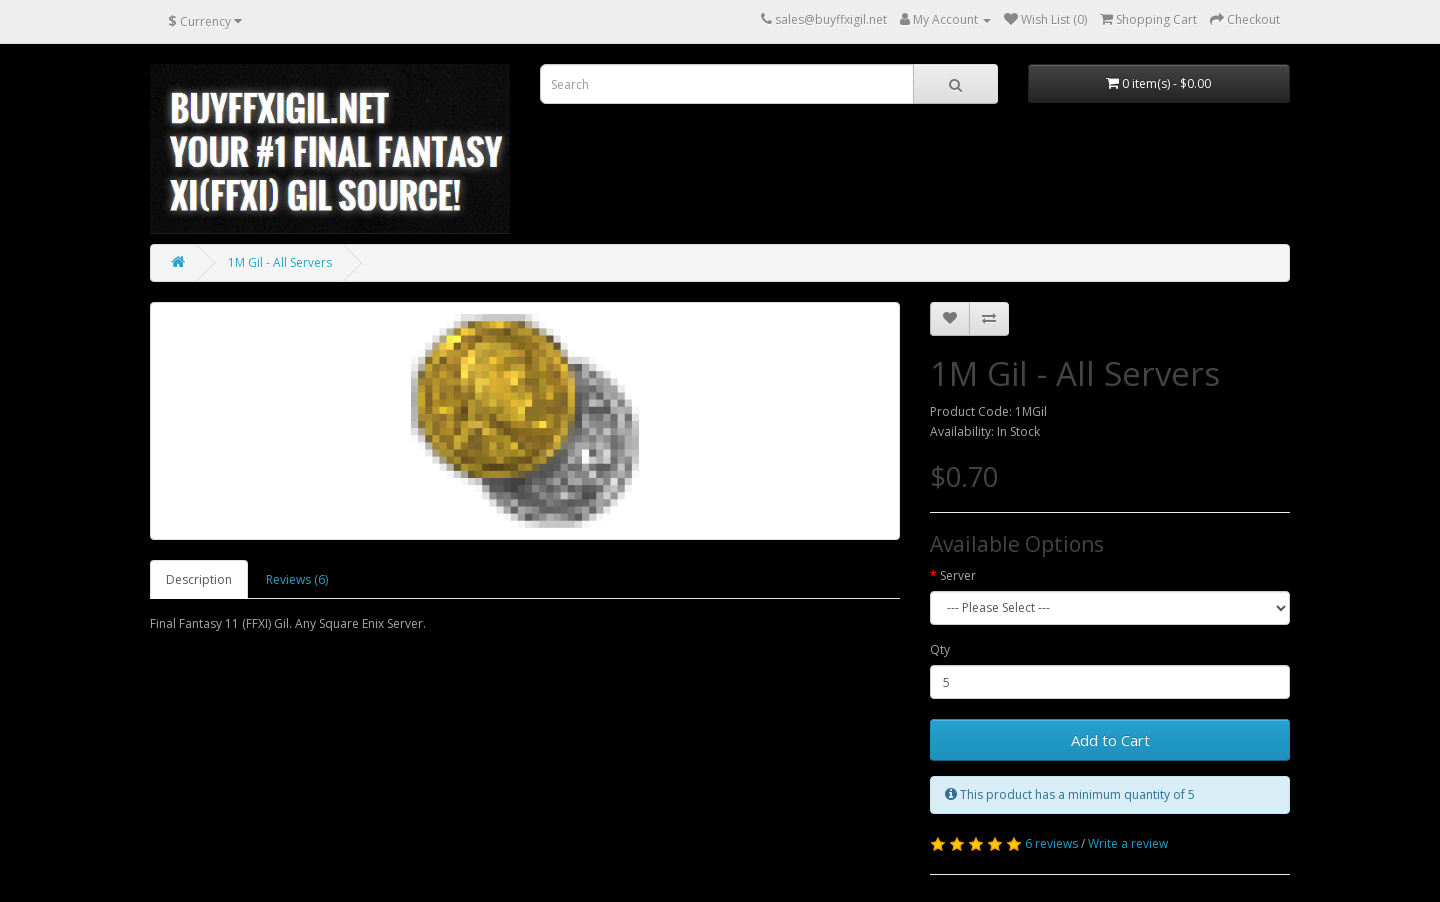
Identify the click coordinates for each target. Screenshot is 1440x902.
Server (958, 575)
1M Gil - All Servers (280, 262)
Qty (940, 649)
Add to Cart (1110, 740)
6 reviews (1051, 843)
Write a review (1128, 843)
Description (199, 579)
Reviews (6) (297, 579)
